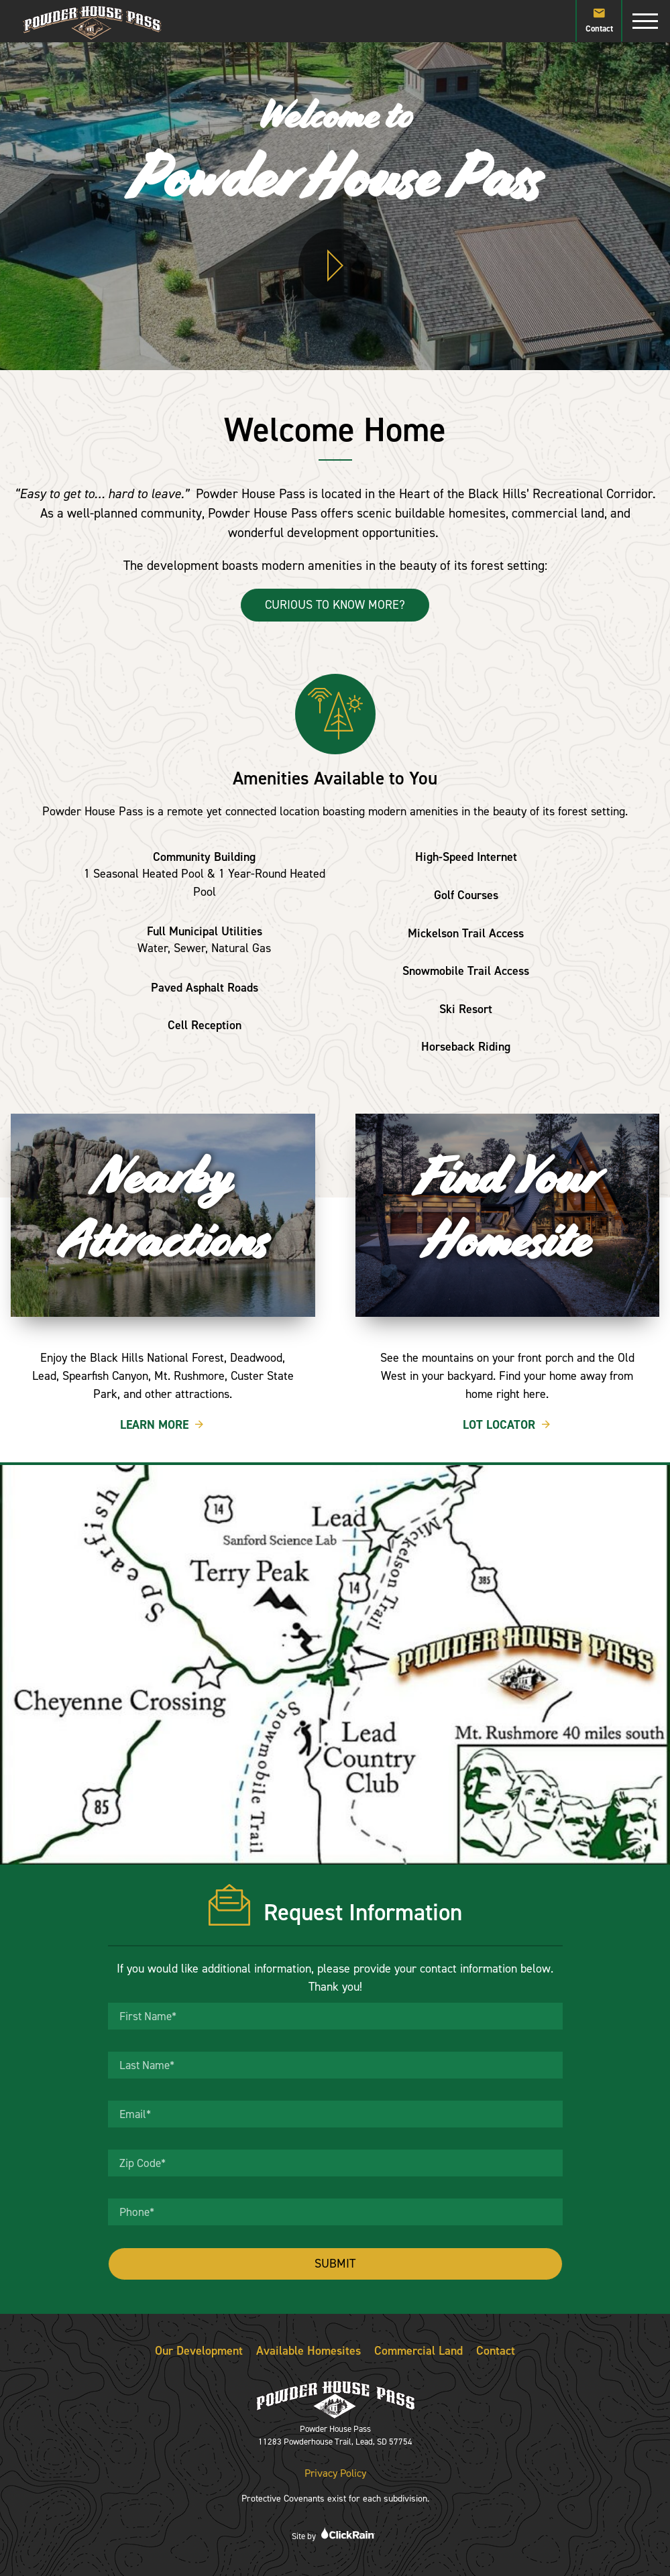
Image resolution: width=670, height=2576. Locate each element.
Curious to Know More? (335, 605)
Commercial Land (418, 2351)
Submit (335, 2264)
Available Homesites (308, 2351)
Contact (599, 19)
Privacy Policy (335, 2473)
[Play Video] (335, 265)
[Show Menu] (645, 21)
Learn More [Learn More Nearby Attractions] (162, 1425)
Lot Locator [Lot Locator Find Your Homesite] (507, 1425)
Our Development (199, 2351)
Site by (335, 2534)
